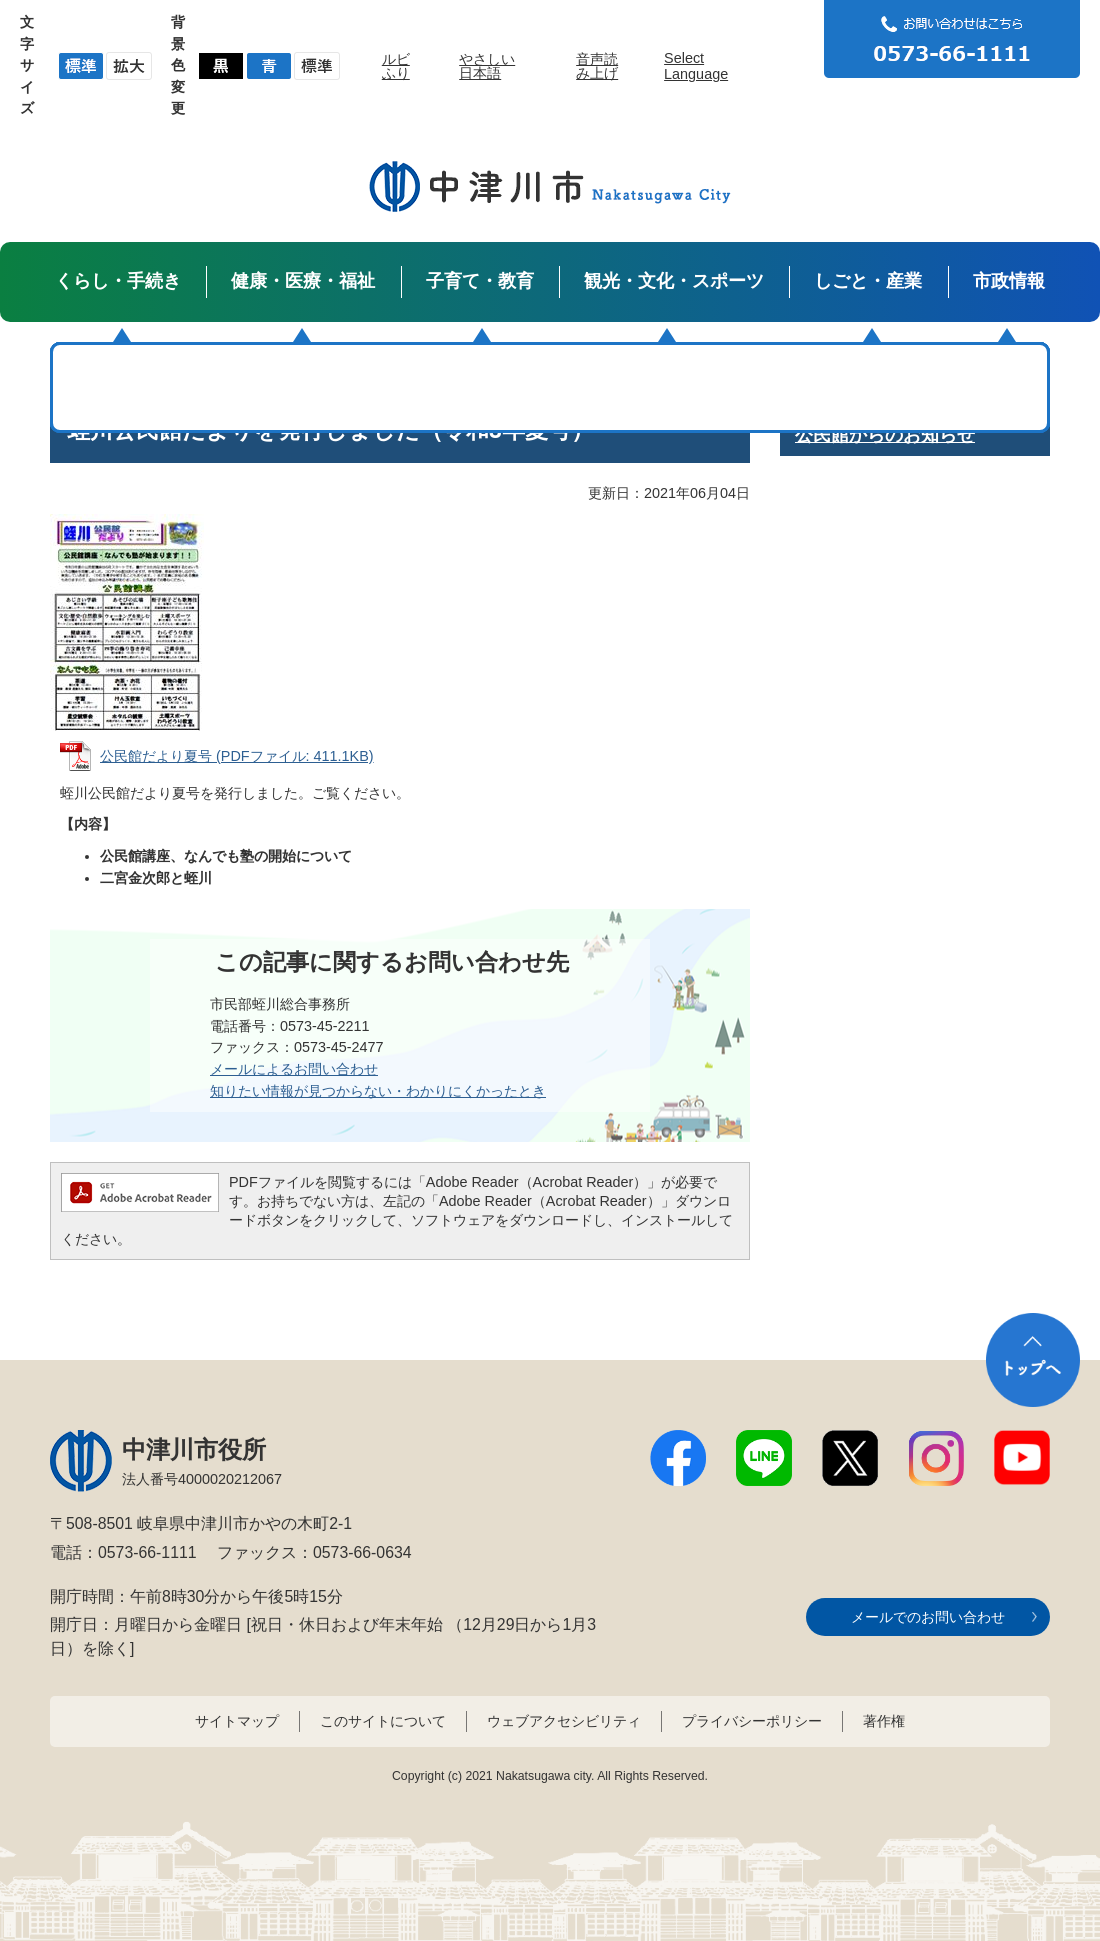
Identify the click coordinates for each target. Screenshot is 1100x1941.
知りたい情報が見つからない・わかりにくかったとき (378, 1091)
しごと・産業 (868, 281)
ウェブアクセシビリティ (564, 1721)
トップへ (1033, 1360)
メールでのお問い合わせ (928, 1617)
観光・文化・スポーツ (674, 281)
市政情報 (1009, 281)
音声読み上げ (597, 66)
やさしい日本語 (487, 66)
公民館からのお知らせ (885, 435)
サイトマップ (237, 1721)
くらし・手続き (118, 281)
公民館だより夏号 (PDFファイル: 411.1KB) (237, 756)
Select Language (696, 66)
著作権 (884, 1721)
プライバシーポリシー (752, 1721)
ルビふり (396, 66)
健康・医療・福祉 (303, 281)
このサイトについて (383, 1721)
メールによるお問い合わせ (294, 1069)
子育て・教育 (480, 281)
